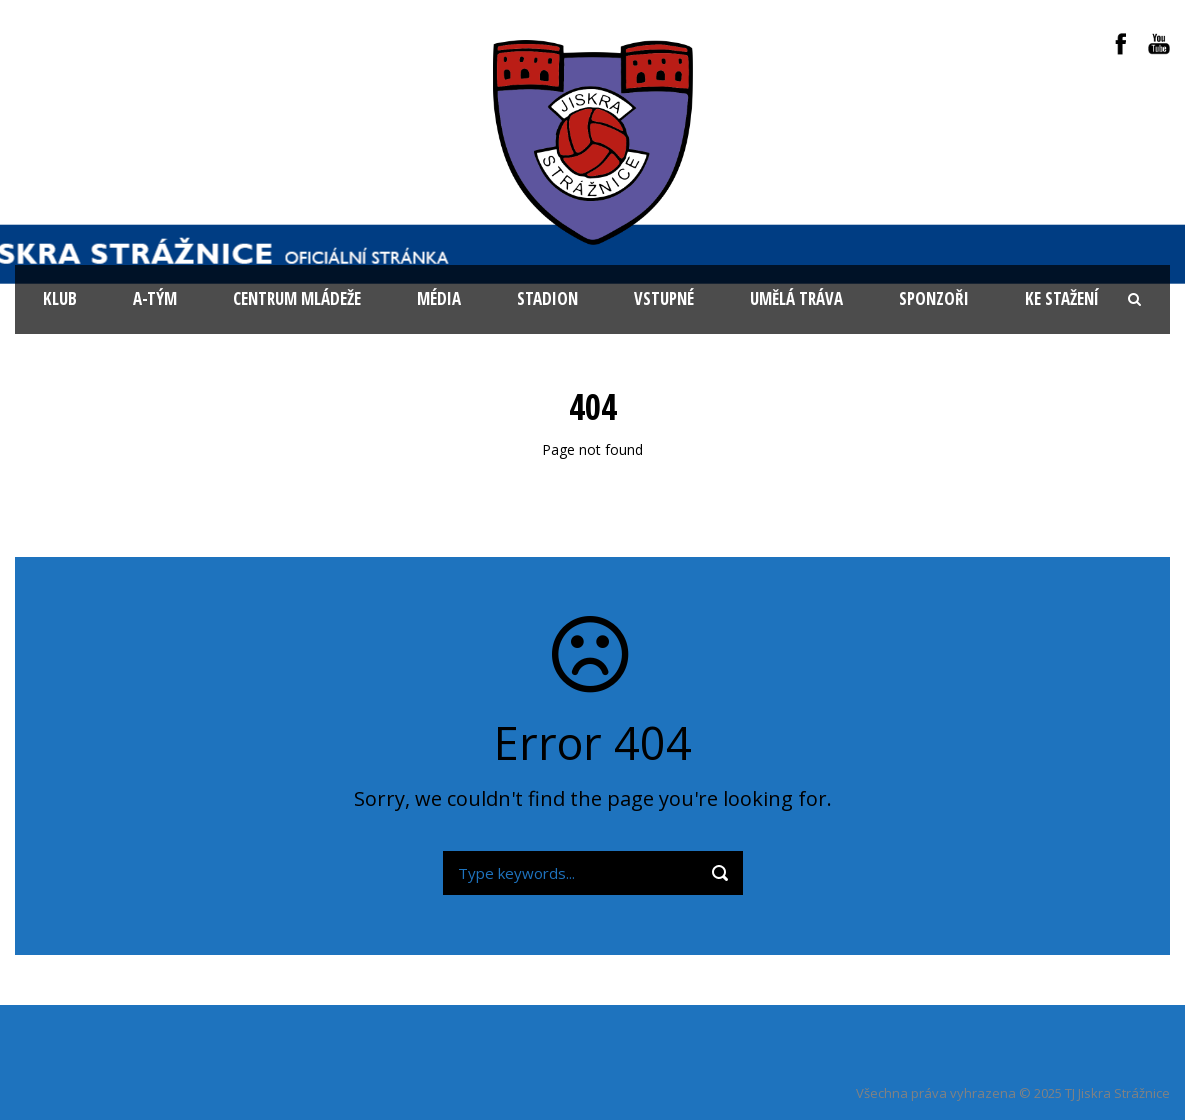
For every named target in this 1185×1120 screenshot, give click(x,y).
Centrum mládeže (297, 298)
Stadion (547, 298)
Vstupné (664, 298)
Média (439, 298)
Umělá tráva (796, 298)
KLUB (60, 298)
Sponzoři (934, 298)
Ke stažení (1062, 298)
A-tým (155, 298)
